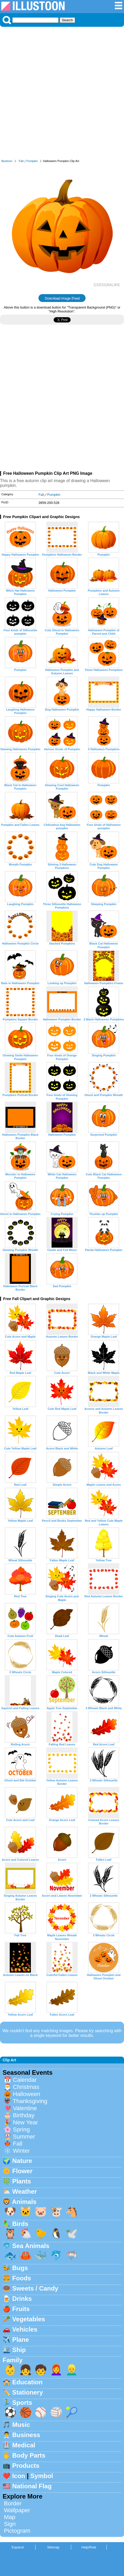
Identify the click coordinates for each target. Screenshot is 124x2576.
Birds (20, 2223)
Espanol (18, 2547)
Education (27, 2382)
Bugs (20, 2267)
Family (12, 2360)
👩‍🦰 (56, 2369)
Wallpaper (17, 2510)
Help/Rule (88, 2547)
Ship (19, 2349)
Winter (21, 2150)
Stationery (27, 2392)
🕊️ (71, 2233)
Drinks (22, 2298)
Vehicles (24, 2329)
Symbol (41, 2475)
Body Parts (29, 2455)
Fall (21, 161)
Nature (22, 2160)
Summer (24, 2136)
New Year (25, 2122)
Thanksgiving (30, 2101)
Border (12, 2503)
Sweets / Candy (35, 2288)
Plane (20, 2339)
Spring (21, 2129)
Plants (21, 2181)
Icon (18, 2475)
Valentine (25, 2108)
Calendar (25, 2080)
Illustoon (6, 161)
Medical (23, 2445)
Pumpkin (32, 161)
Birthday (23, 2115)
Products (26, 2465)
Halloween (26, 2094)
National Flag (32, 2486)
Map (9, 2517)
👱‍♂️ (71, 2369)
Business (26, 2434)
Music (21, 2424)
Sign (10, 2524)
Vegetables (28, 2319)
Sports (22, 2402)
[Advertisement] (62, 94)
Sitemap (53, 2547)
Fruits (21, 2308)
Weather (24, 2191)
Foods (21, 2278)
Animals (24, 2201)
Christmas (26, 2087)
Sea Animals (30, 2245)
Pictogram (17, 2530)
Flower (22, 2171)
